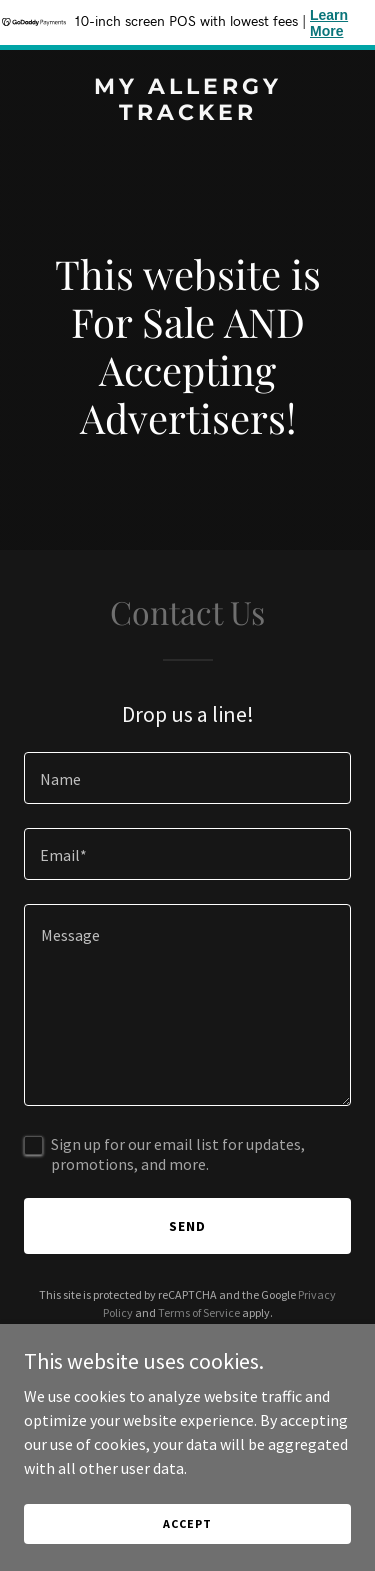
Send (187, 1226)
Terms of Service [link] (199, 1312)
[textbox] (187, 778)
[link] (187, 114)
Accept (187, 1523)
